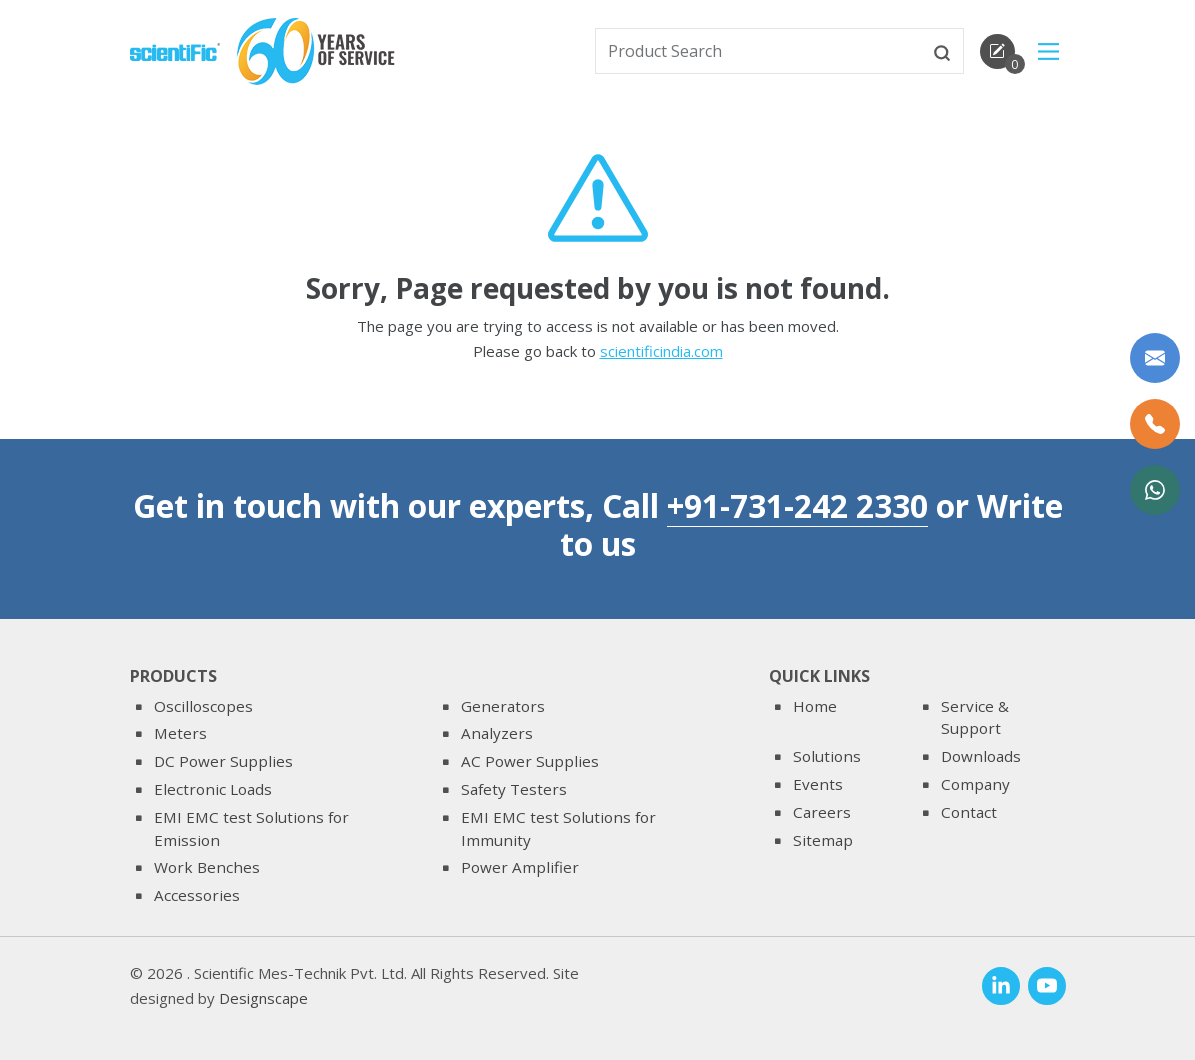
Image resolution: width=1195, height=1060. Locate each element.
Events (818, 784)
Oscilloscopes (203, 706)
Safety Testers (514, 789)
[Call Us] (1155, 424)
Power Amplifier (520, 867)
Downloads (981, 756)
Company (975, 784)
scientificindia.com (661, 353)
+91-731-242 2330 (797, 505)
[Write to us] (1155, 358)
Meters (180, 733)
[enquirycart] (997, 51)
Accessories (197, 895)
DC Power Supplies (223, 761)
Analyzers (497, 733)
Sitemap (823, 840)
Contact (969, 812)
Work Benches (207, 867)
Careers (822, 812)
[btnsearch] (942, 51)
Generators (503, 706)
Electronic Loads (213, 789)
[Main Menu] (1048, 51)
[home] (175, 50)
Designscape (263, 998)
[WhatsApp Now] (1155, 490)
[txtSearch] (759, 51)
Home (815, 706)
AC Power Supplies (530, 761)
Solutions (827, 756)
